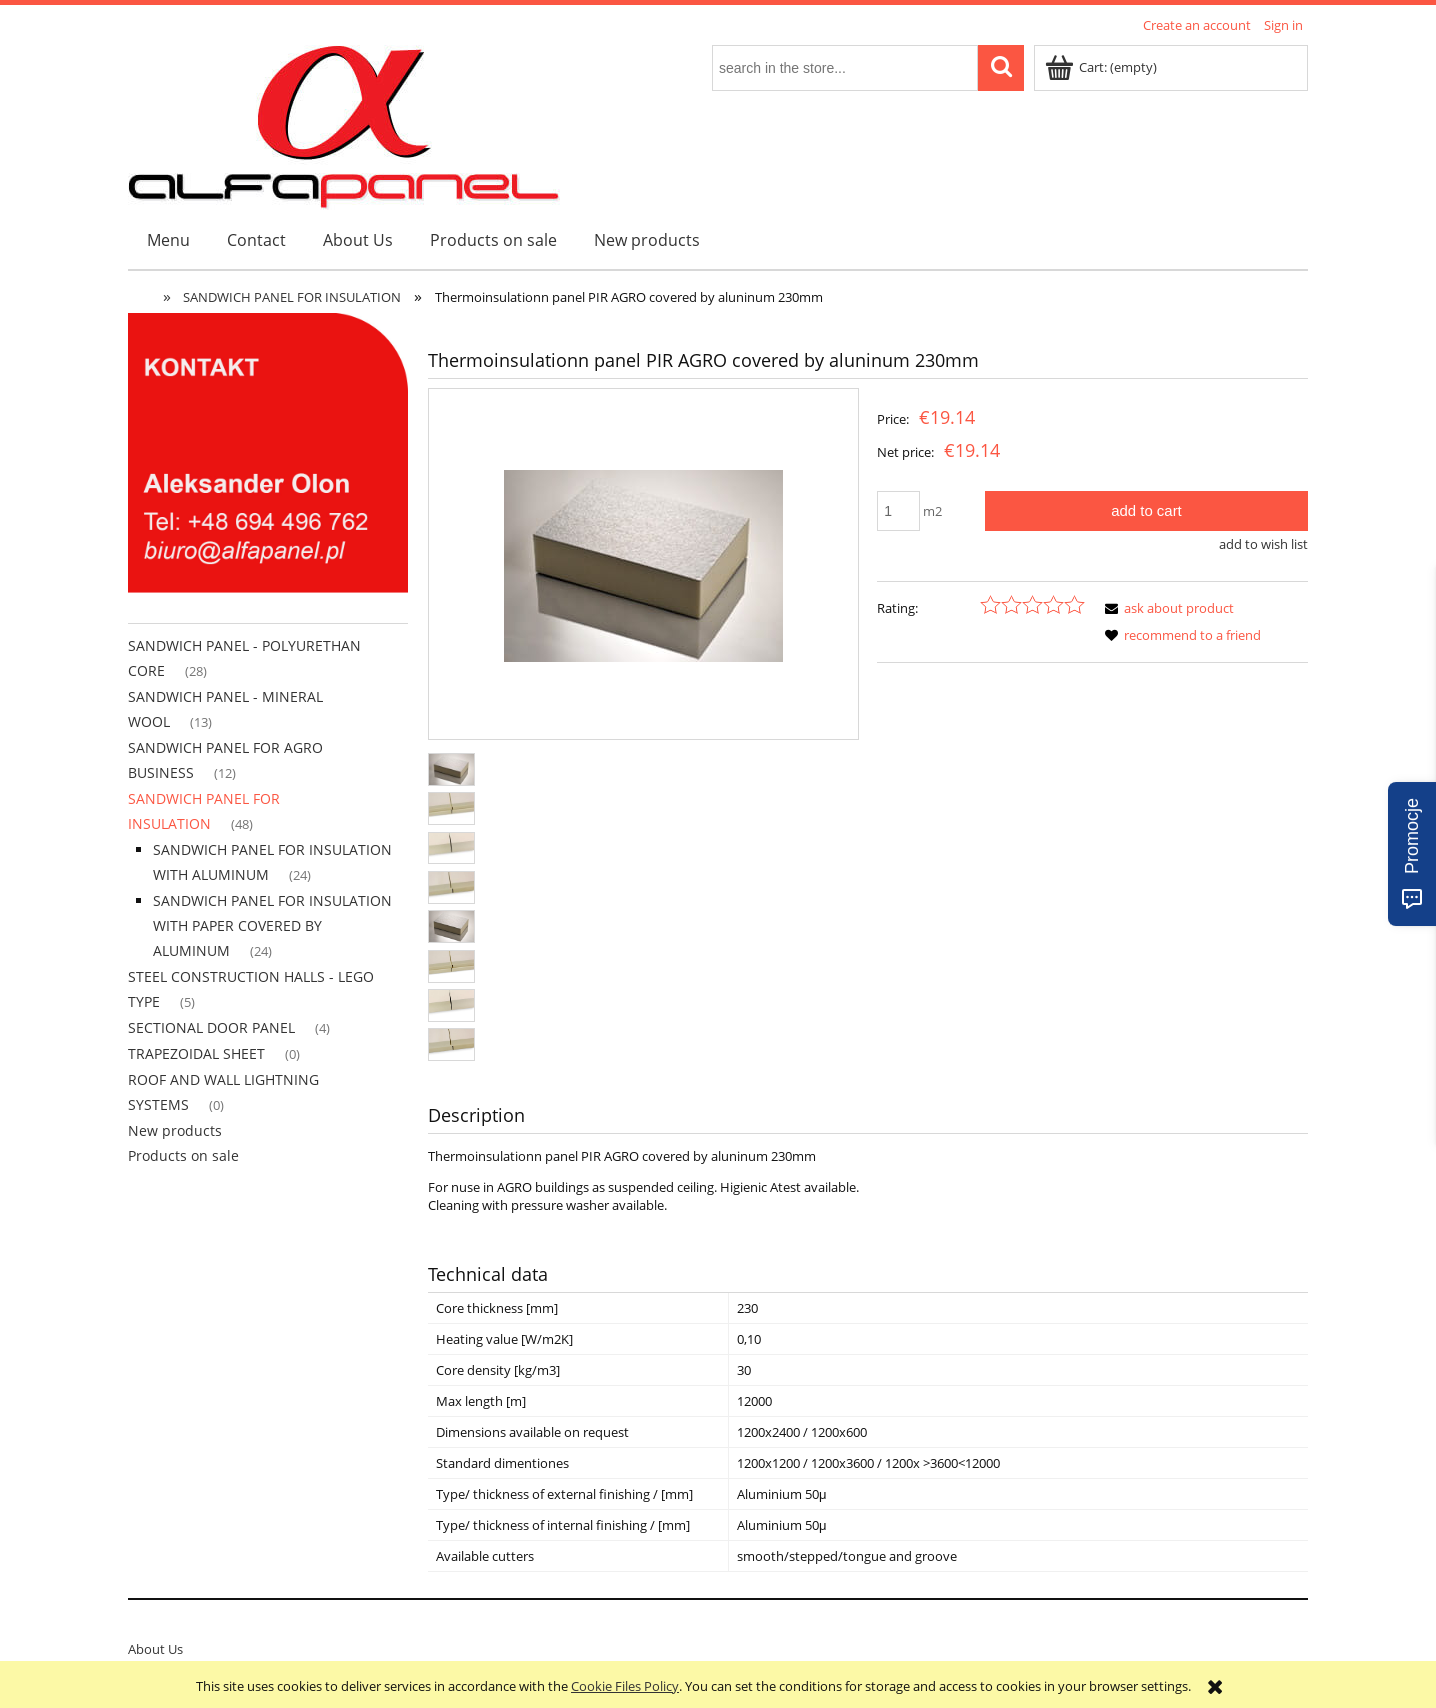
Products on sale (183, 1155)
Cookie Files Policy (625, 1686)
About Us (155, 1649)
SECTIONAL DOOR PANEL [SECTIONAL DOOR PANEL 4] (211, 1027)
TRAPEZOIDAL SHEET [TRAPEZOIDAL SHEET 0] (196, 1053)
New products (175, 1130)
